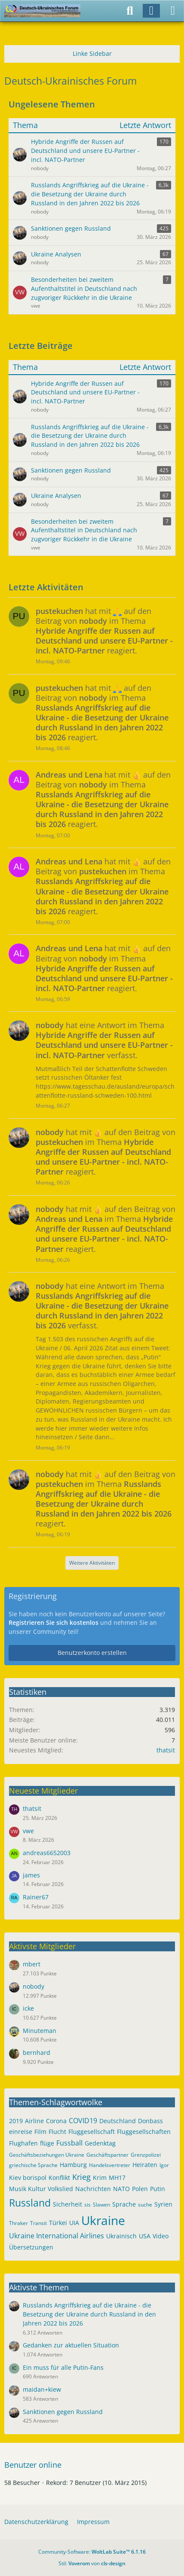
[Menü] (172, 10)
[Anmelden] (151, 11)
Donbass (150, 2121)
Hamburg (73, 2165)
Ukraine (103, 2220)
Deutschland (117, 2121)
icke (28, 2008)
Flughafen (23, 2143)
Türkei (58, 2223)
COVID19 (83, 2120)
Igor (164, 2165)
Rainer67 (36, 1897)
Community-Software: (92, 2551)
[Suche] (129, 10)
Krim (100, 2177)
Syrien (163, 2204)
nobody (33, 1986)
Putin (157, 2189)
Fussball (69, 2143)
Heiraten (144, 2165)
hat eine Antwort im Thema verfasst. (104, 1040)
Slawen (101, 2204)
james (31, 1875)
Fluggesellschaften (144, 2131)
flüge (47, 2143)
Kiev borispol (27, 2177)
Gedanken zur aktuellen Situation (71, 2345)
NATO (121, 2189)
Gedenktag (100, 2143)
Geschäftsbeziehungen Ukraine (46, 2154)
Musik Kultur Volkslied (41, 2189)
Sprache (124, 2204)
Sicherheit (67, 2204)
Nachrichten (93, 2189)
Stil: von (92, 2563)
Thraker (18, 2223)
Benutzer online (32, 2465)
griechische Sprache (33, 2165)
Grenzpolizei (146, 2154)
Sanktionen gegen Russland (71, 470)
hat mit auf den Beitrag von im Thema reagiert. (104, 631)
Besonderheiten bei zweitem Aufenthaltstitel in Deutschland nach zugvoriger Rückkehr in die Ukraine (84, 530)
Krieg (81, 2177)
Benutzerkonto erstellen (92, 1652)
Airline (34, 2121)
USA (144, 2236)
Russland (30, 2203)
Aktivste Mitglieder (42, 1946)
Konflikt (59, 2177)
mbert (31, 1964)
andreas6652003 (47, 1853)
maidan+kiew (42, 2389)
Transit (38, 2223)
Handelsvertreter (109, 2165)
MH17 (117, 2177)
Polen (140, 2189)
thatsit (165, 1750)
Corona (56, 2121)
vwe (28, 1831)
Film (40, 2131)
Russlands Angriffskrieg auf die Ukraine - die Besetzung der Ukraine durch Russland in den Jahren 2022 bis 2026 (90, 436)
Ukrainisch (121, 2236)
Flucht (57, 2131)
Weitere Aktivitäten (92, 1562)
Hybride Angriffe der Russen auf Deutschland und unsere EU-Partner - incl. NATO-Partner (85, 392)
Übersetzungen (31, 2247)
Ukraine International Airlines (56, 2235)
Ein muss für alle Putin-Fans (63, 2367)
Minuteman (39, 2031)
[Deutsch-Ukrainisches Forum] (42, 10)
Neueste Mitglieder (43, 1790)
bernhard (36, 2052)
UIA (74, 2223)
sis (87, 2204)
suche (145, 2204)
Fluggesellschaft (91, 2131)
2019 (16, 2121)
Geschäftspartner (107, 2154)
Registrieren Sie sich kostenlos (53, 1622)
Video (161, 2236)
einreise (20, 2131)
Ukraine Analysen (56, 495)
